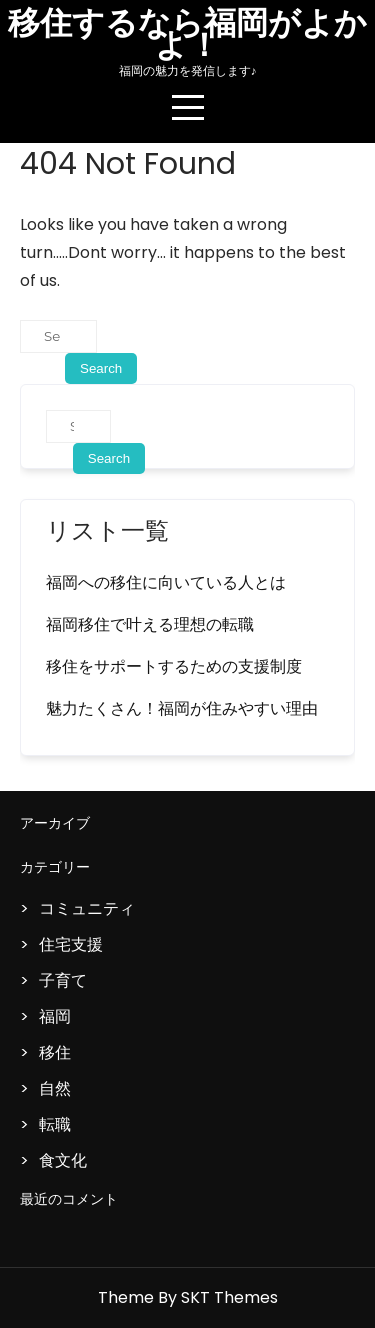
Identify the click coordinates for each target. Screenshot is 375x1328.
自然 (55, 1088)
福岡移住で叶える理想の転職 (150, 624)
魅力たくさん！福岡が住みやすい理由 (182, 708)
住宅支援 (71, 944)
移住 (55, 1052)
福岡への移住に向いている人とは (166, 582)
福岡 (55, 1016)
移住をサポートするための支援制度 (174, 666)
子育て (63, 980)
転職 (55, 1124)
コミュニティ (87, 908)
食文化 (63, 1160)
